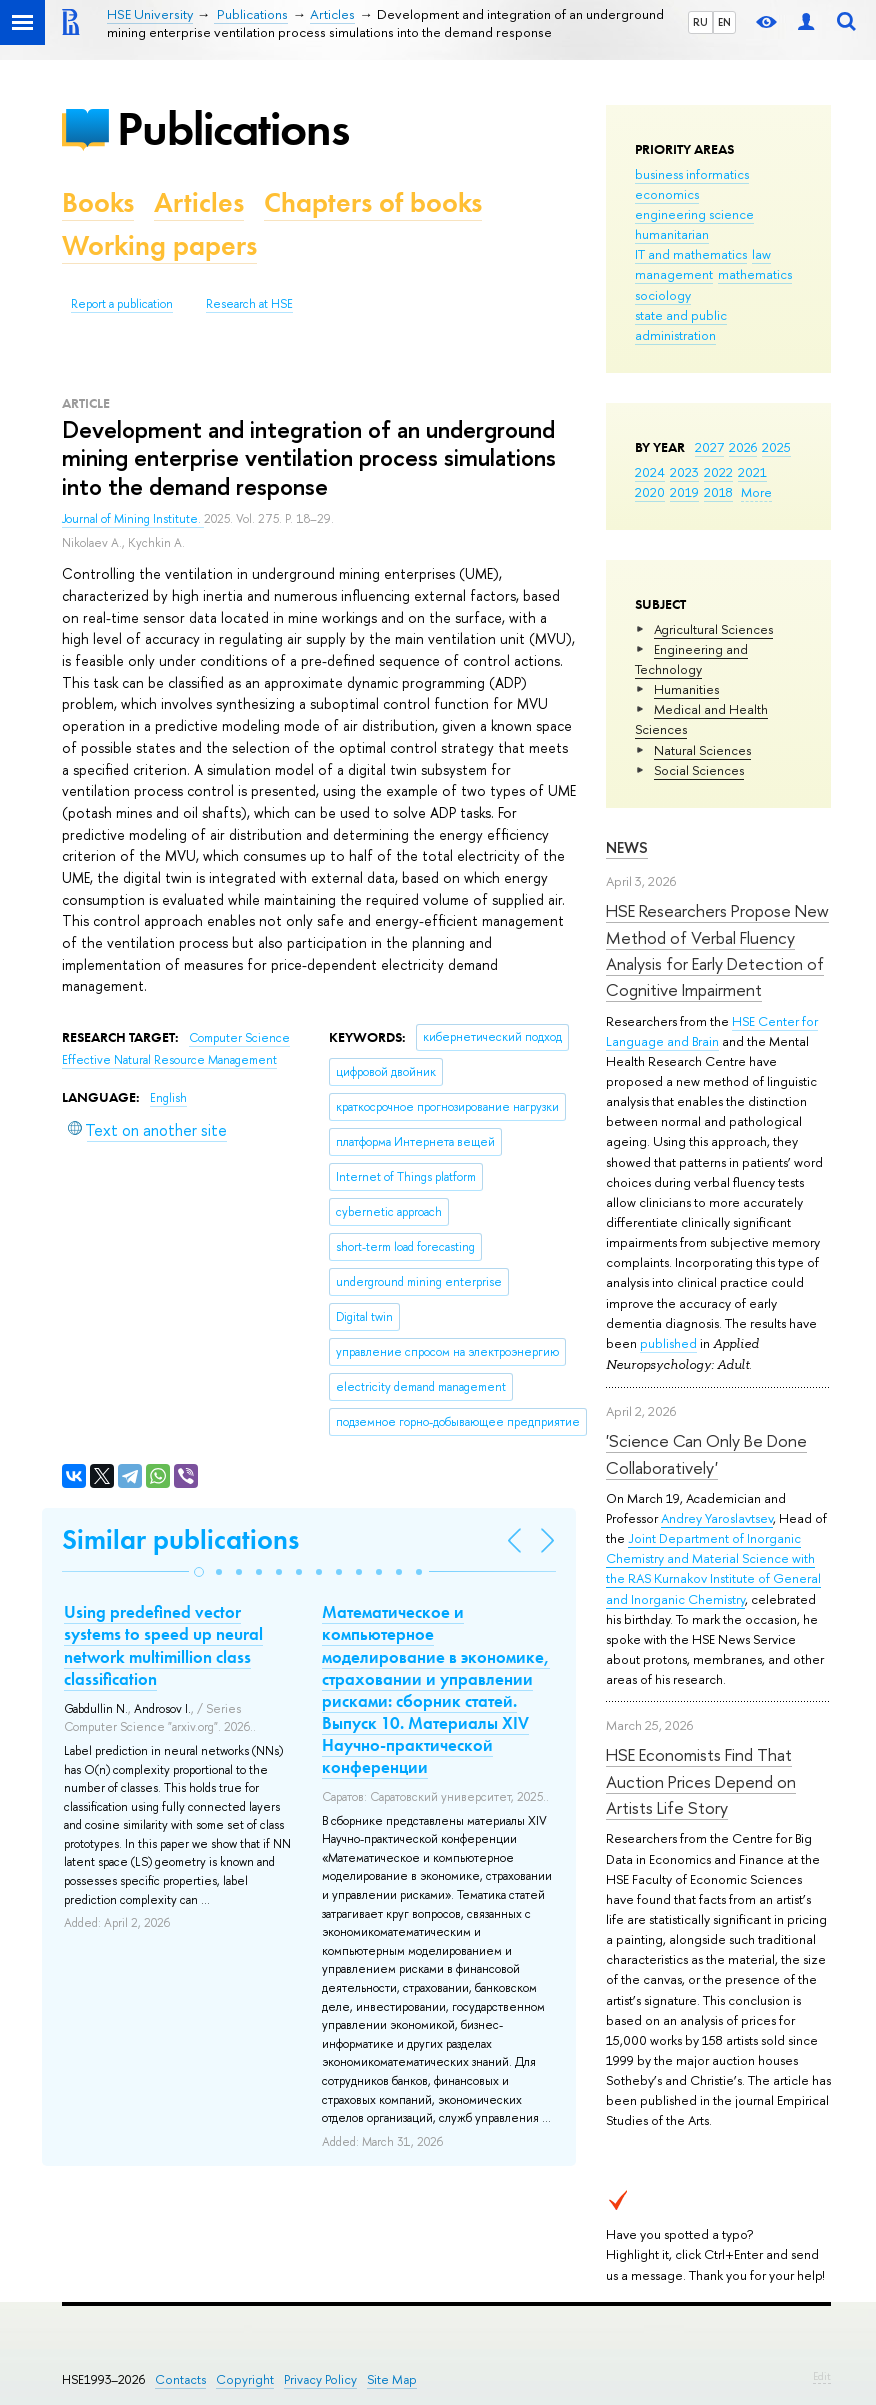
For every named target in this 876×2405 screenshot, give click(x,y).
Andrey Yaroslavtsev (717, 1518)
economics (667, 194)
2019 (684, 492)
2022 (718, 472)
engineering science (694, 214)
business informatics (692, 174)
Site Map (392, 2379)
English (168, 1098)
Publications (233, 128)
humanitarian (672, 234)
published (668, 1343)
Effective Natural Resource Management (169, 1060)
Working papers (159, 245)
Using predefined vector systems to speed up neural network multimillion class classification (163, 1645)
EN (724, 22)
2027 (709, 447)
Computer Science (239, 1038)
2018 (718, 492)
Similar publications (180, 1539)
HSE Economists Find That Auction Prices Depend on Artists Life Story (701, 1781)
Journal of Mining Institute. (133, 519)
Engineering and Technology (691, 659)
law (761, 254)
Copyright (245, 2379)
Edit (822, 2376)
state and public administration (681, 325)
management (674, 274)
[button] (199, 1572)
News (627, 847)
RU (700, 22)
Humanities (686, 689)
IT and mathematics (691, 254)
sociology (663, 295)
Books (98, 202)
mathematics (755, 274)
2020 (650, 492)
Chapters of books (373, 202)
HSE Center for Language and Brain (712, 1031)
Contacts (180, 2379)
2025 (776, 447)
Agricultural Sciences (713, 629)
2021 (752, 472)
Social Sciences (699, 770)
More (756, 492)
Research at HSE (249, 304)
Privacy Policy (320, 2379)
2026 (743, 447)
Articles (199, 202)
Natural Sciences (702, 750)
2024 (650, 472)
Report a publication (122, 304)
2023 (684, 472)
